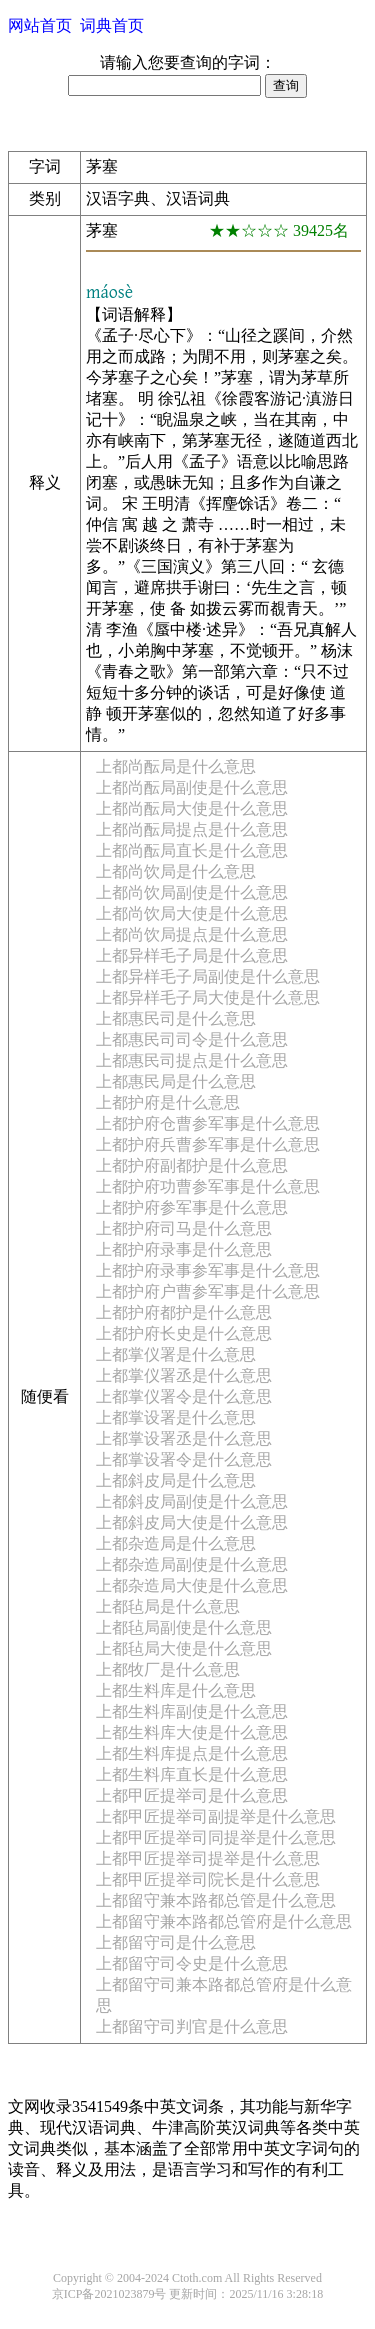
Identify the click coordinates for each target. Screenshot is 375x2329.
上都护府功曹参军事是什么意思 (208, 1186)
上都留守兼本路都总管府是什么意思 (224, 1921)
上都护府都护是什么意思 (184, 1312)
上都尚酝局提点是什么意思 (192, 829)
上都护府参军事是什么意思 (192, 1207)
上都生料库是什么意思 (176, 1690)
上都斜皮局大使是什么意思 (192, 1522)
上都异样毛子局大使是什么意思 (208, 997)
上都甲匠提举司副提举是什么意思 (216, 1816)
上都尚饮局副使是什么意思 (192, 892)
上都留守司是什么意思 (176, 1942)
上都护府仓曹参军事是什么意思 (208, 1123)
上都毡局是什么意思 (168, 1606)
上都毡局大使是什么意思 (184, 1648)
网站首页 (40, 25)
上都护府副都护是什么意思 (192, 1165)
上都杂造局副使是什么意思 (192, 1564)
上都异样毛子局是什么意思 (192, 955)
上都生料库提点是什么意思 (192, 1753)
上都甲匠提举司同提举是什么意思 (216, 1837)
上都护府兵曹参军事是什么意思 (208, 1144)
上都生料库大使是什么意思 (192, 1732)
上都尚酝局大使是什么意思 (192, 808)
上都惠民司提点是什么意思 (192, 1060)
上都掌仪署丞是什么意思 (184, 1375)
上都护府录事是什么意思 (184, 1249)
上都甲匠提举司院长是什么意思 (208, 1879)
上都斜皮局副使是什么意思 (192, 1501)
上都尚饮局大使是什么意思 (192, 913)
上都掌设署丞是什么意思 (184, 1438)
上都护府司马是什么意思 (184, 1228)
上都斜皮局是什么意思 (176, 1480)
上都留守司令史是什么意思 (192, 1963)
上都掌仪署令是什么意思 (184, 1396)
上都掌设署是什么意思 (176, 1417)
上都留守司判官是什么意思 (192, 2026)
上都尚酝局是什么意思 (176, 766)
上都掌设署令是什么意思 (184, 1459)
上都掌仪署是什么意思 (176, 1354)
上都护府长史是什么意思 (184, 1333)
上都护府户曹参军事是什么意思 (208, 1291)
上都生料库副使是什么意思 (192, 1711)
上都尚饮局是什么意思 (176, 871)
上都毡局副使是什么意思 (184, 1627)
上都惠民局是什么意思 (176, 1081)
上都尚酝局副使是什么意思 (192, 787)
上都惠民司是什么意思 (176, 1018)
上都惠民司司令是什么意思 (192, 1039)
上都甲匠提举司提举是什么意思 (208, 1858)
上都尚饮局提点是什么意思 (192, 934)
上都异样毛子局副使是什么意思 (208, 976)
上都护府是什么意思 (168, 1102)
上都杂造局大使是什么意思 (192, 1585)
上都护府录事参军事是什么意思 (208, 1270)
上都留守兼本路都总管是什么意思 (216, 1900)
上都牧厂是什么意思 (168, 1669)
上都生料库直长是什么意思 (192, 1774)
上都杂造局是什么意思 (176, 1543)
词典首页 (112, 25)
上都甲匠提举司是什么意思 (192, 1795)
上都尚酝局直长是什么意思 (192, 850)
